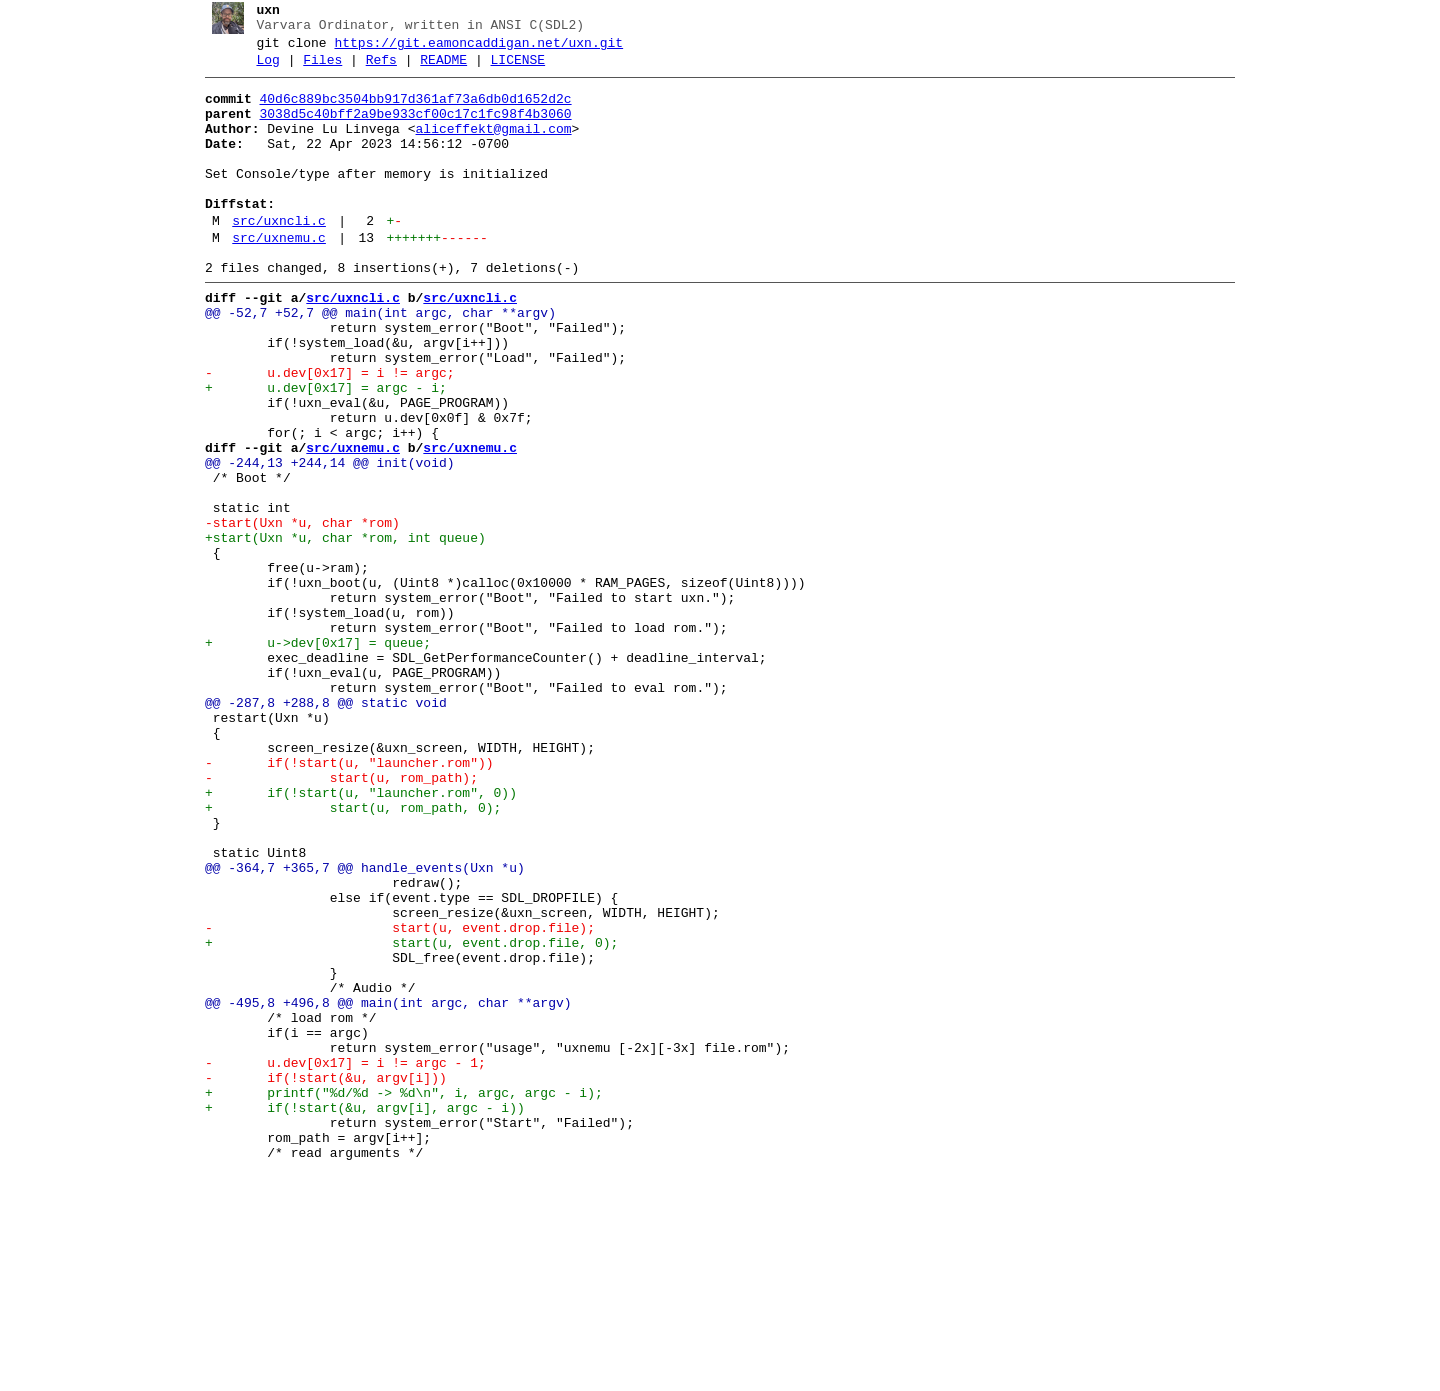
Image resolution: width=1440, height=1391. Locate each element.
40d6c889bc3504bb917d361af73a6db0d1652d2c (408, 111)
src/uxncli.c (272, 257)
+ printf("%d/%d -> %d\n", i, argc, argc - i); (396, 1297)
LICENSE (510, 69)
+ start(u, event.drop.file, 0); (403, 1117)
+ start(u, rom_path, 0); (345, 955)
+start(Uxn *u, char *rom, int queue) (337, 631)
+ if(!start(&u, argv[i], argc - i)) (357, 1315)
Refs (373, 69)
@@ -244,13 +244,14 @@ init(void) (322, 541)
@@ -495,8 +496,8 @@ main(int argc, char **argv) (380, 1189)
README (436, 69)
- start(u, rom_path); (333, 919)
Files (315, 69)
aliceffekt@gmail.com (486, 147)
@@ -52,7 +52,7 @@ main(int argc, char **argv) (372, 361)
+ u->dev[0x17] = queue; (310, 757)
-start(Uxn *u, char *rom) (294, 613)
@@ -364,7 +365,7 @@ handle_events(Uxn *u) (357, 1027)
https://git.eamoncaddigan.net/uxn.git (471, 49)
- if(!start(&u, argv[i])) (318, 1279)
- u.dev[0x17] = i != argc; (322, 433)
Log (260, 69)
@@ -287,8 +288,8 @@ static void (318, 829)
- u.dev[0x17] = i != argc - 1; (337, 1261)
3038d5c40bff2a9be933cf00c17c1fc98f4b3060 (408, 129)
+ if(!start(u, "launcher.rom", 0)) (353, 937)
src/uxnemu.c (272, 277)
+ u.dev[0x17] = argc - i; (318, 451)
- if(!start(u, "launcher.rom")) (341, 901)
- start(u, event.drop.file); (392, 1099)
